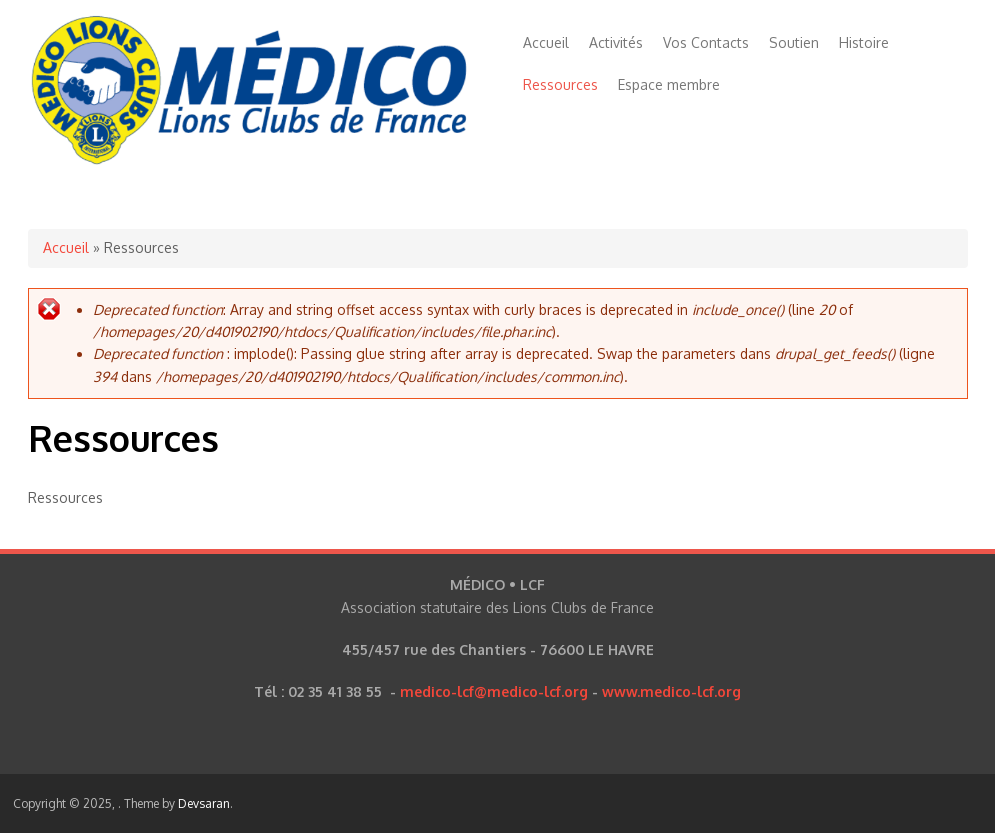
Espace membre (669, 84)
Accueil (546, 42)
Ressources (560, 84)
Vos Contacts (706, 42)
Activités (616, 42)
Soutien (794, 42)
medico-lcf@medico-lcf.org (494, 691)
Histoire (864, 42)
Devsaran (204, 803)
